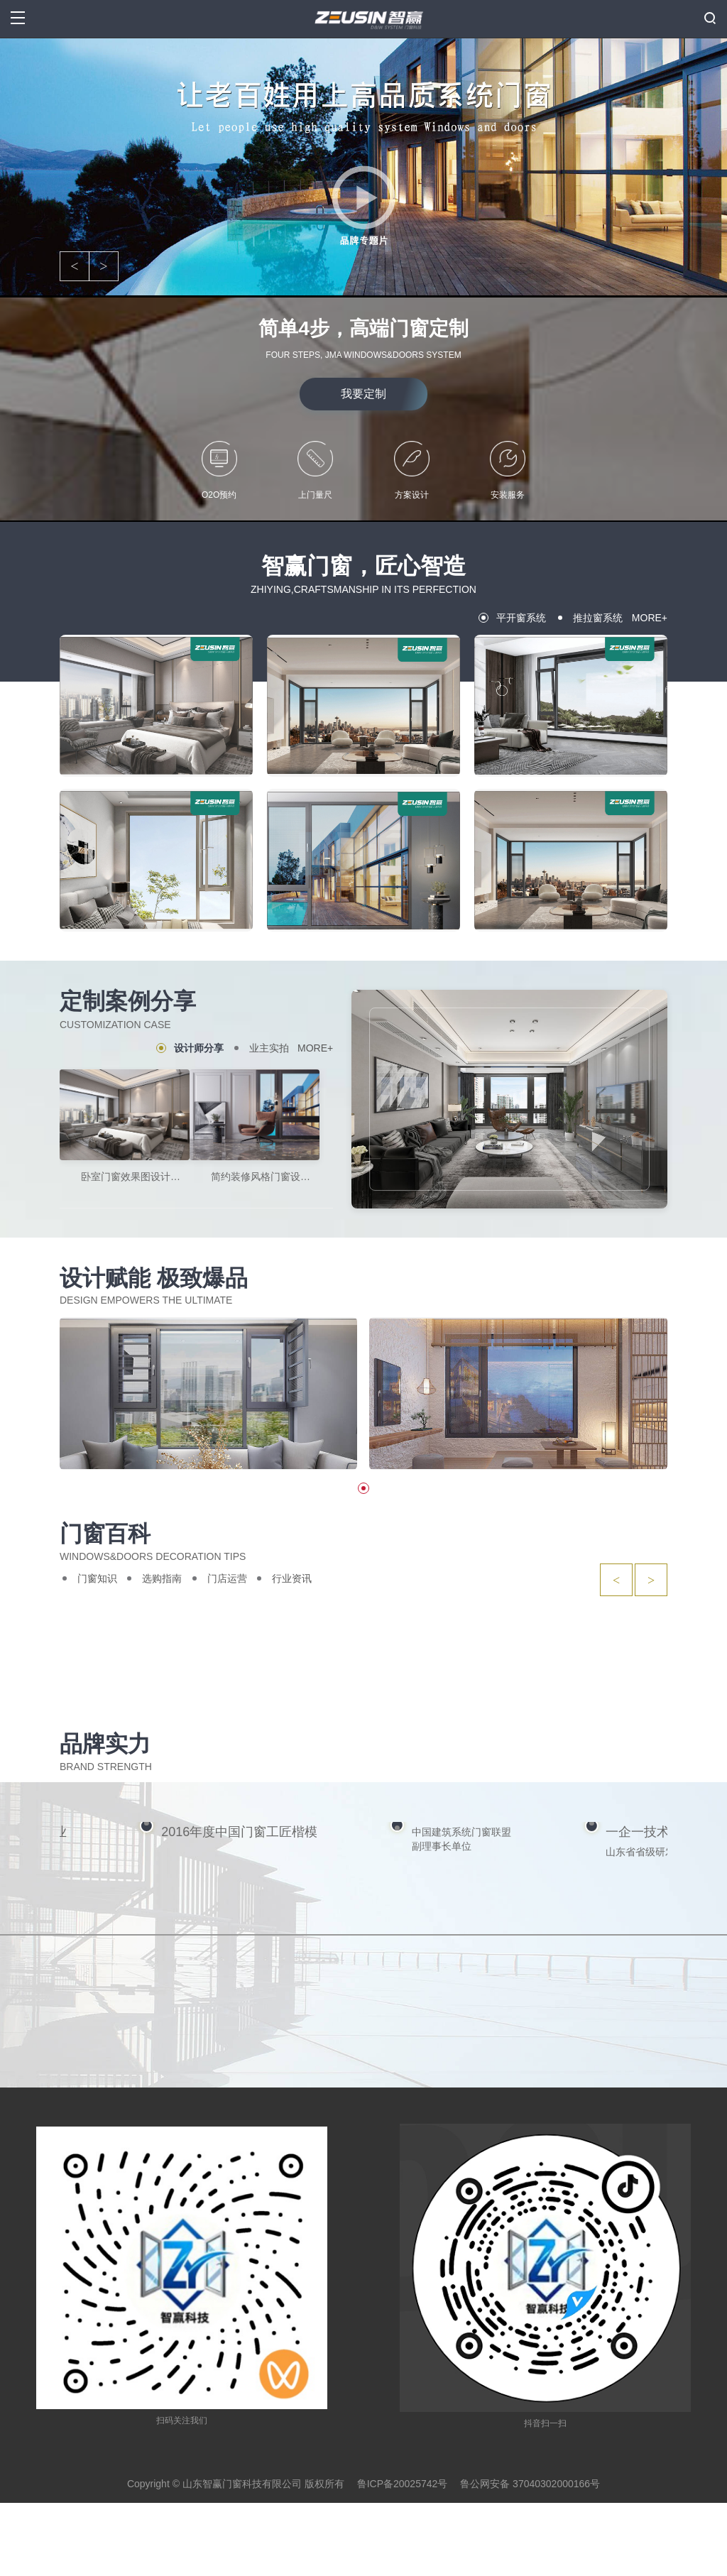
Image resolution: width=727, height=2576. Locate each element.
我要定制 (363, 394)
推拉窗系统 (598, 618)
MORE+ (649, 618)
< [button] (74, 266)
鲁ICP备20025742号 (402, 2556)
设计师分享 (199, 1048)
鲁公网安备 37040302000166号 (530, 2556)
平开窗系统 (521, 618)
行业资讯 (292, 1578)
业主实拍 (269, 1048)
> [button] (103, 266)
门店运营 (227, 1578)
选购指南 (162, 1578)
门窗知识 (97, 1578)
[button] (363, 1488)
